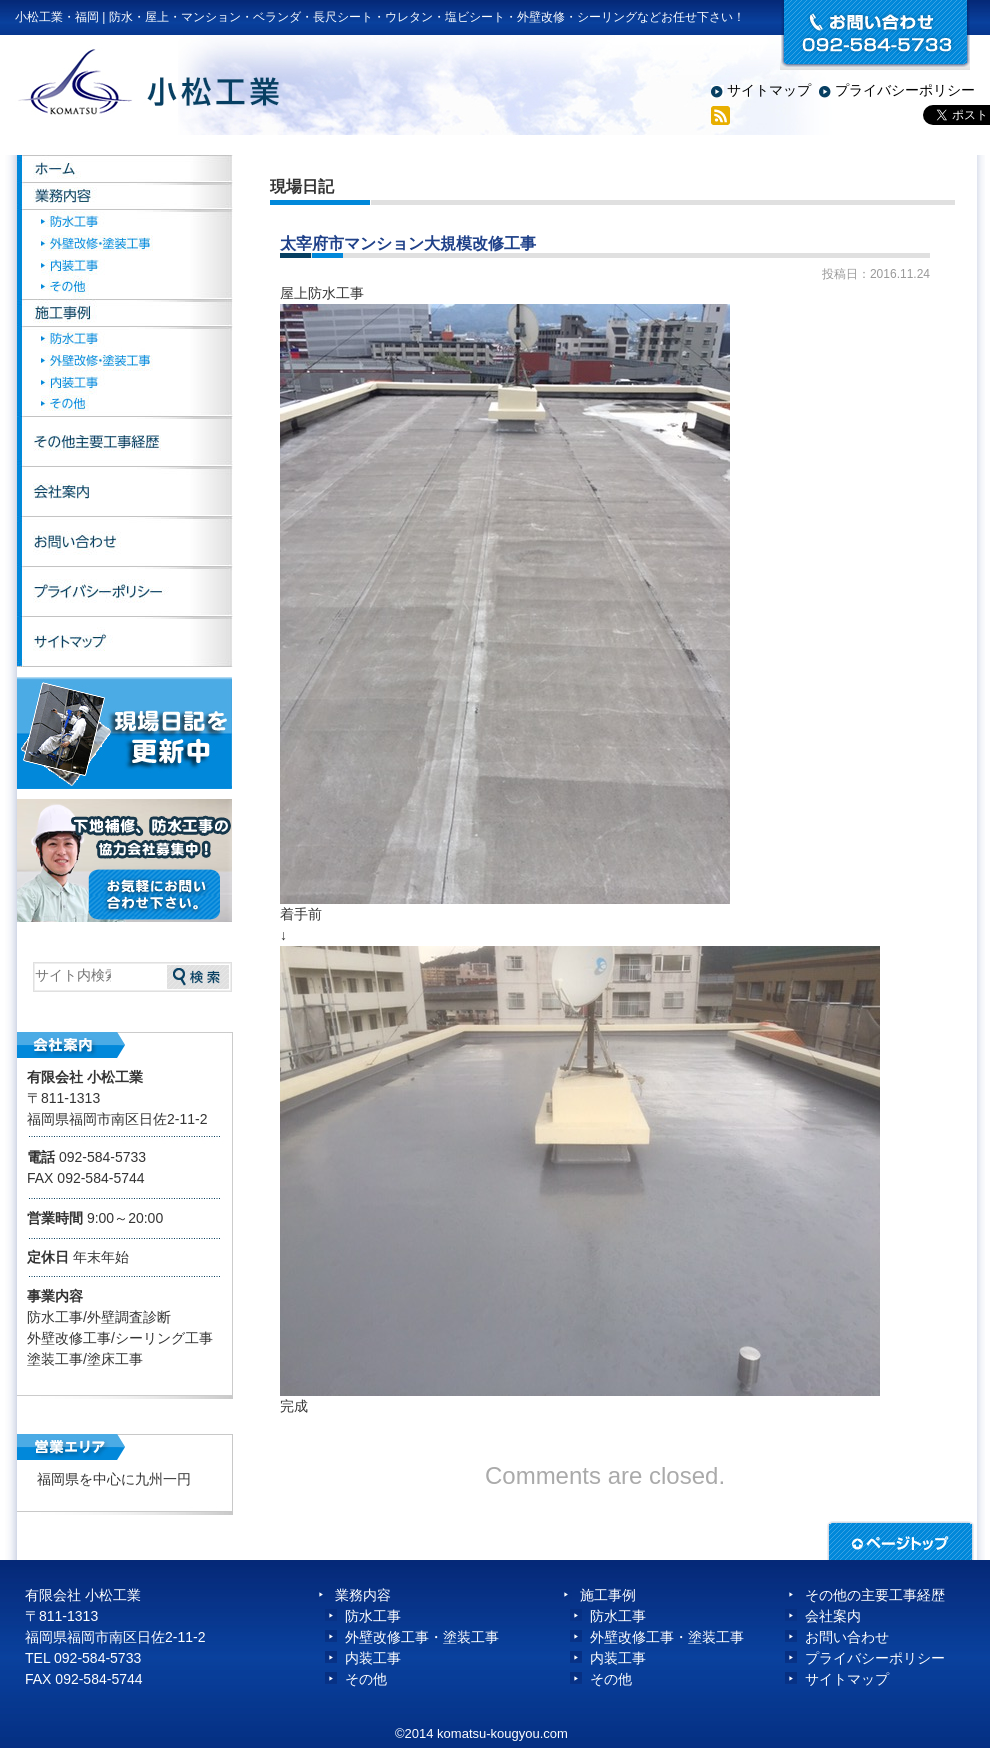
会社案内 (127, 495)
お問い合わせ (127, 545)
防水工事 (127, 226)
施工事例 (127, 318)
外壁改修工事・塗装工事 (422, 1637)
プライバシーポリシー (905, 90)
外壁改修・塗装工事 (127, 248)
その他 (127, 294)
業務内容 (127, 200)
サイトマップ (769, 90)
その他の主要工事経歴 (875, 1595)
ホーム (127, 170)
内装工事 (127, 271)
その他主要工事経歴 (127, 445)
